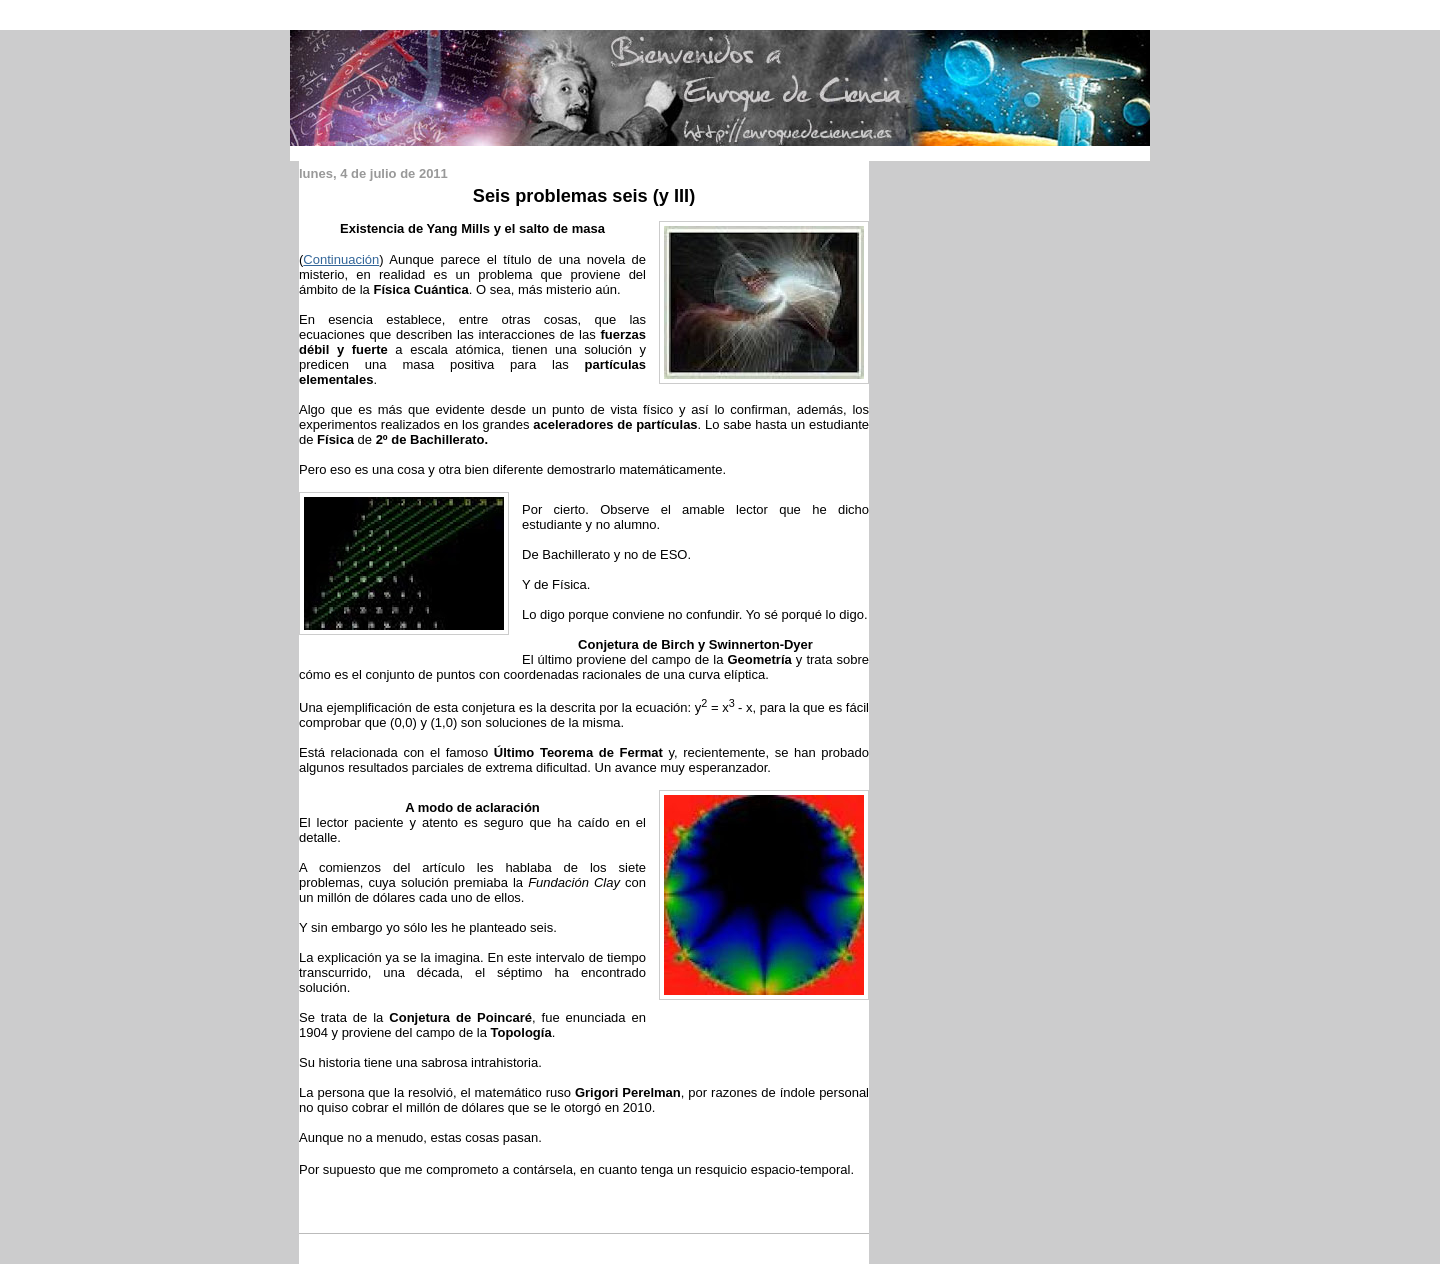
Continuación (341, 259)
